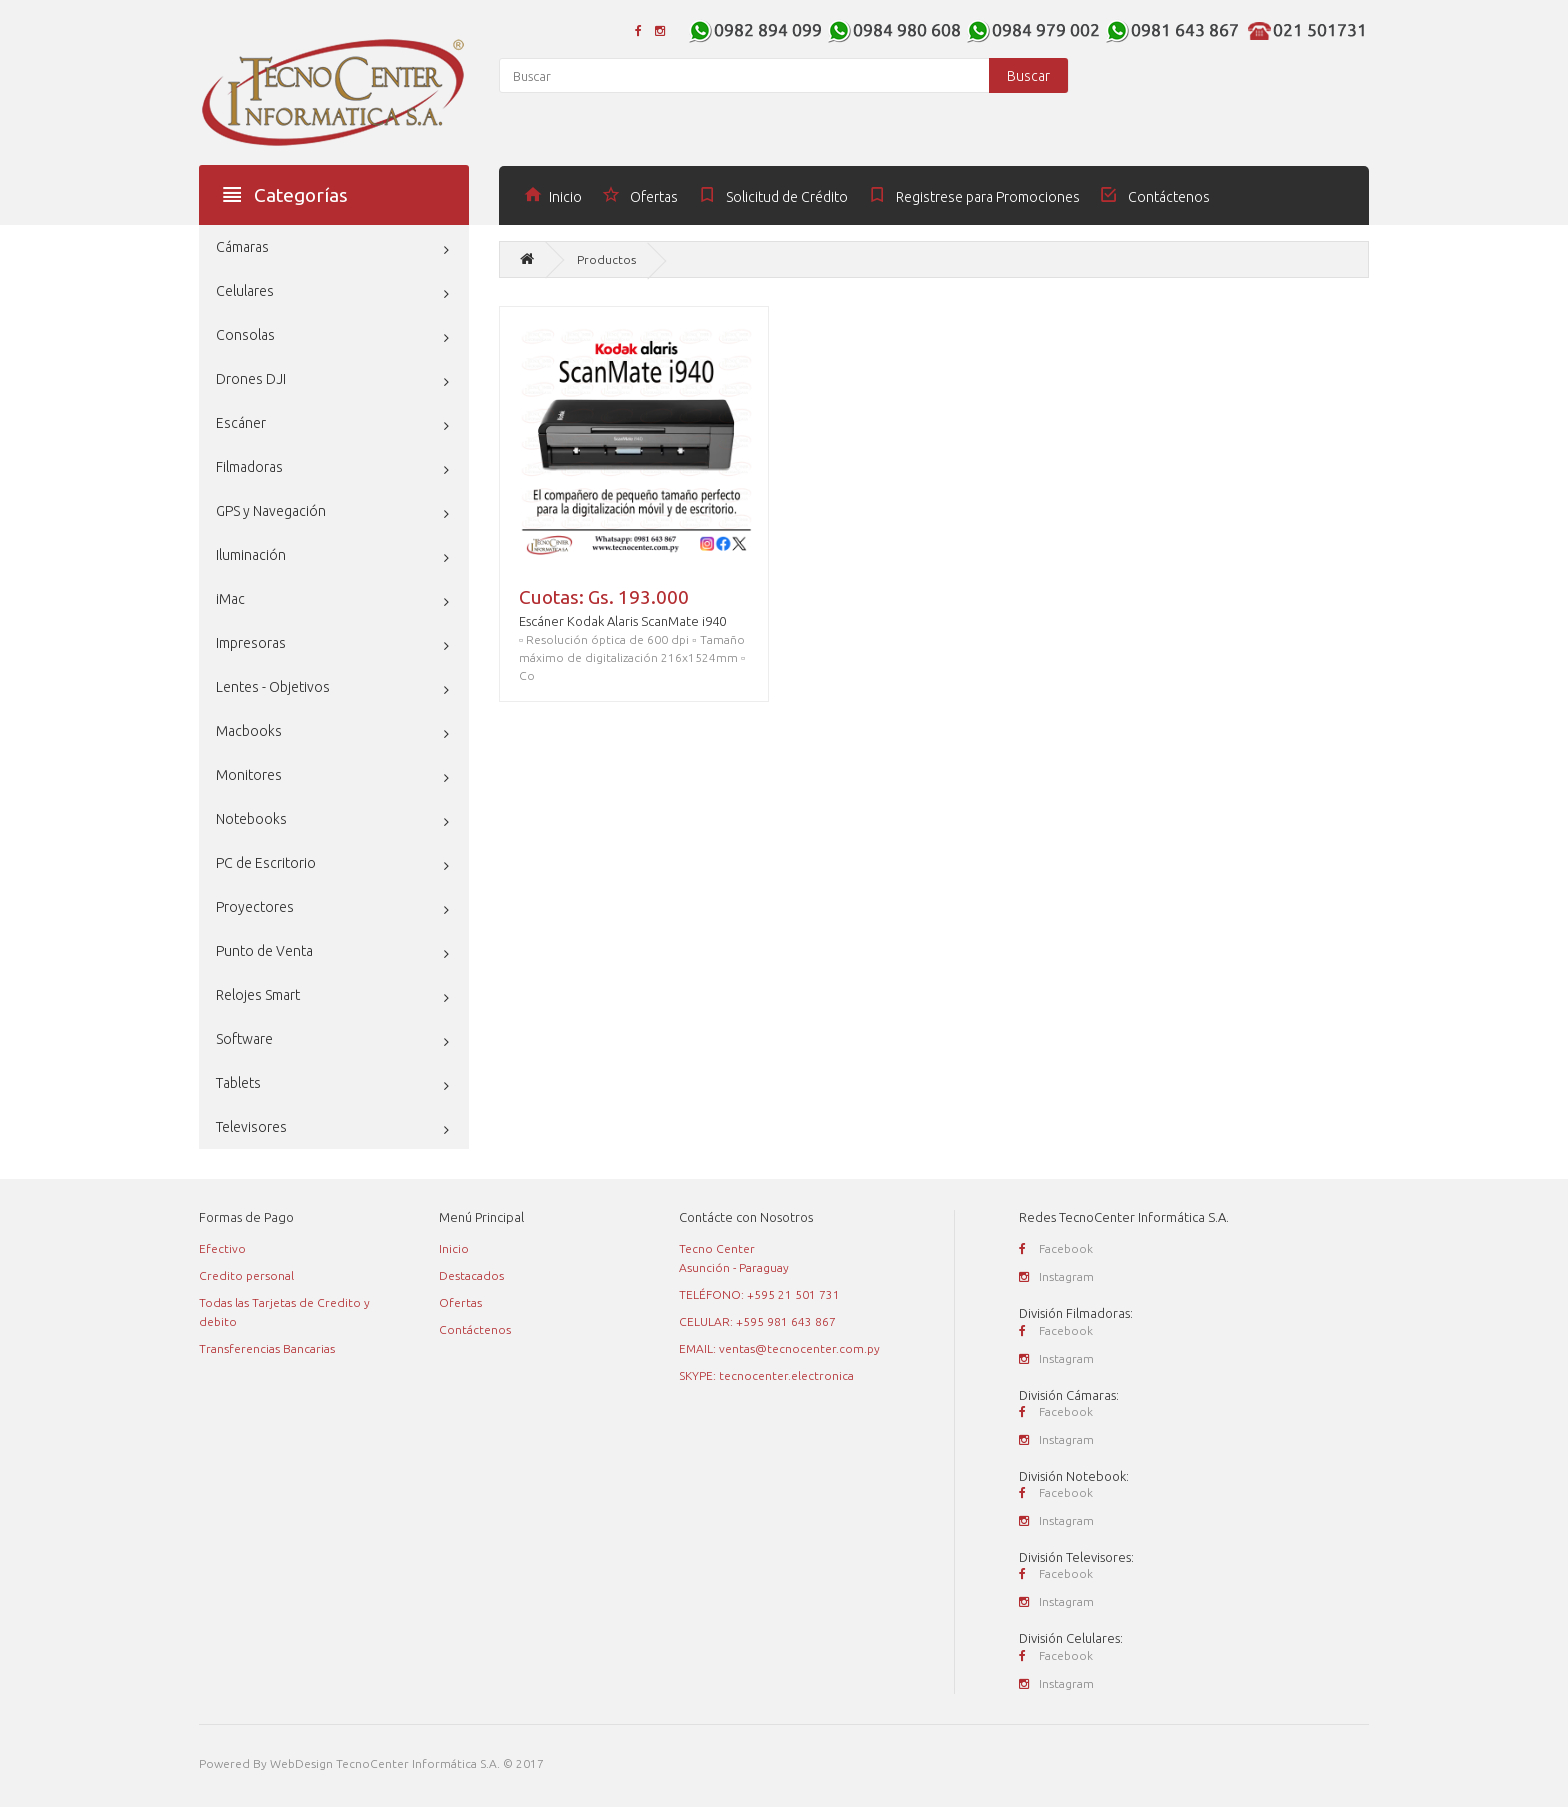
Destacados (471, 1275)
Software (244, 1039)
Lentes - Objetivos (273, 687)
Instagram (1056, 1276)
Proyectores (255, 907)
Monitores (249, 775)
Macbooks (249, 731)
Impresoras (251, 643)
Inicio (454, 1248)
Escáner (241, 423)
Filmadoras (249, 467)
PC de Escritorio (266, 863)
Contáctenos (475, 1329)
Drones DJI (251, 379)
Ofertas (460, 1302)
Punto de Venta (264, 951)
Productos (606, 259)
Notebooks (251, 819)
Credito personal (246, 1275)
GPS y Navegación (271, 511)
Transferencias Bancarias (267, 1348)
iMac (230, 599)
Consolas (245, 335)
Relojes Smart (258, 995)
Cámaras (242, 247)
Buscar (1028, 76)
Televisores (251, 1127)
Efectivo (222, 1248)
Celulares (245, 291)
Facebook (1056, 1248)
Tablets (238, 1083)
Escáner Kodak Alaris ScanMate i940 (622, 621)
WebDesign (301, 1763)
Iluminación (251, 555)
